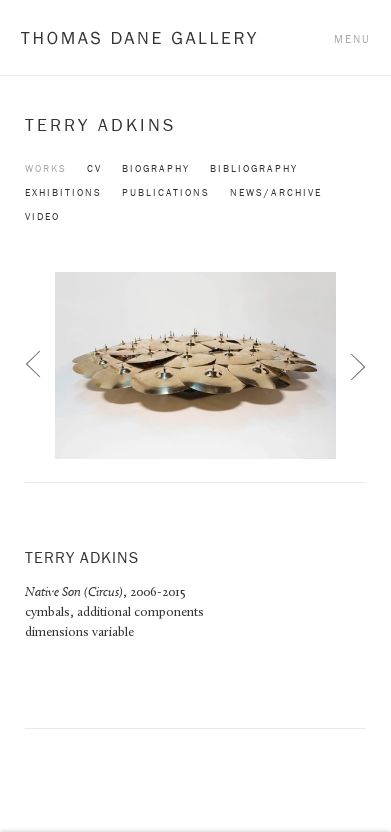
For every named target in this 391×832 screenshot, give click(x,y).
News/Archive (276, 192)
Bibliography (254, 168)
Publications (166, 192)
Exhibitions (63, 192)
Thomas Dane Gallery (138, 37)
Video (42, 216)
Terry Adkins (100, 125)
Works (46, 168)
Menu (352, 39)
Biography (156, 168)
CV (94, 168)
